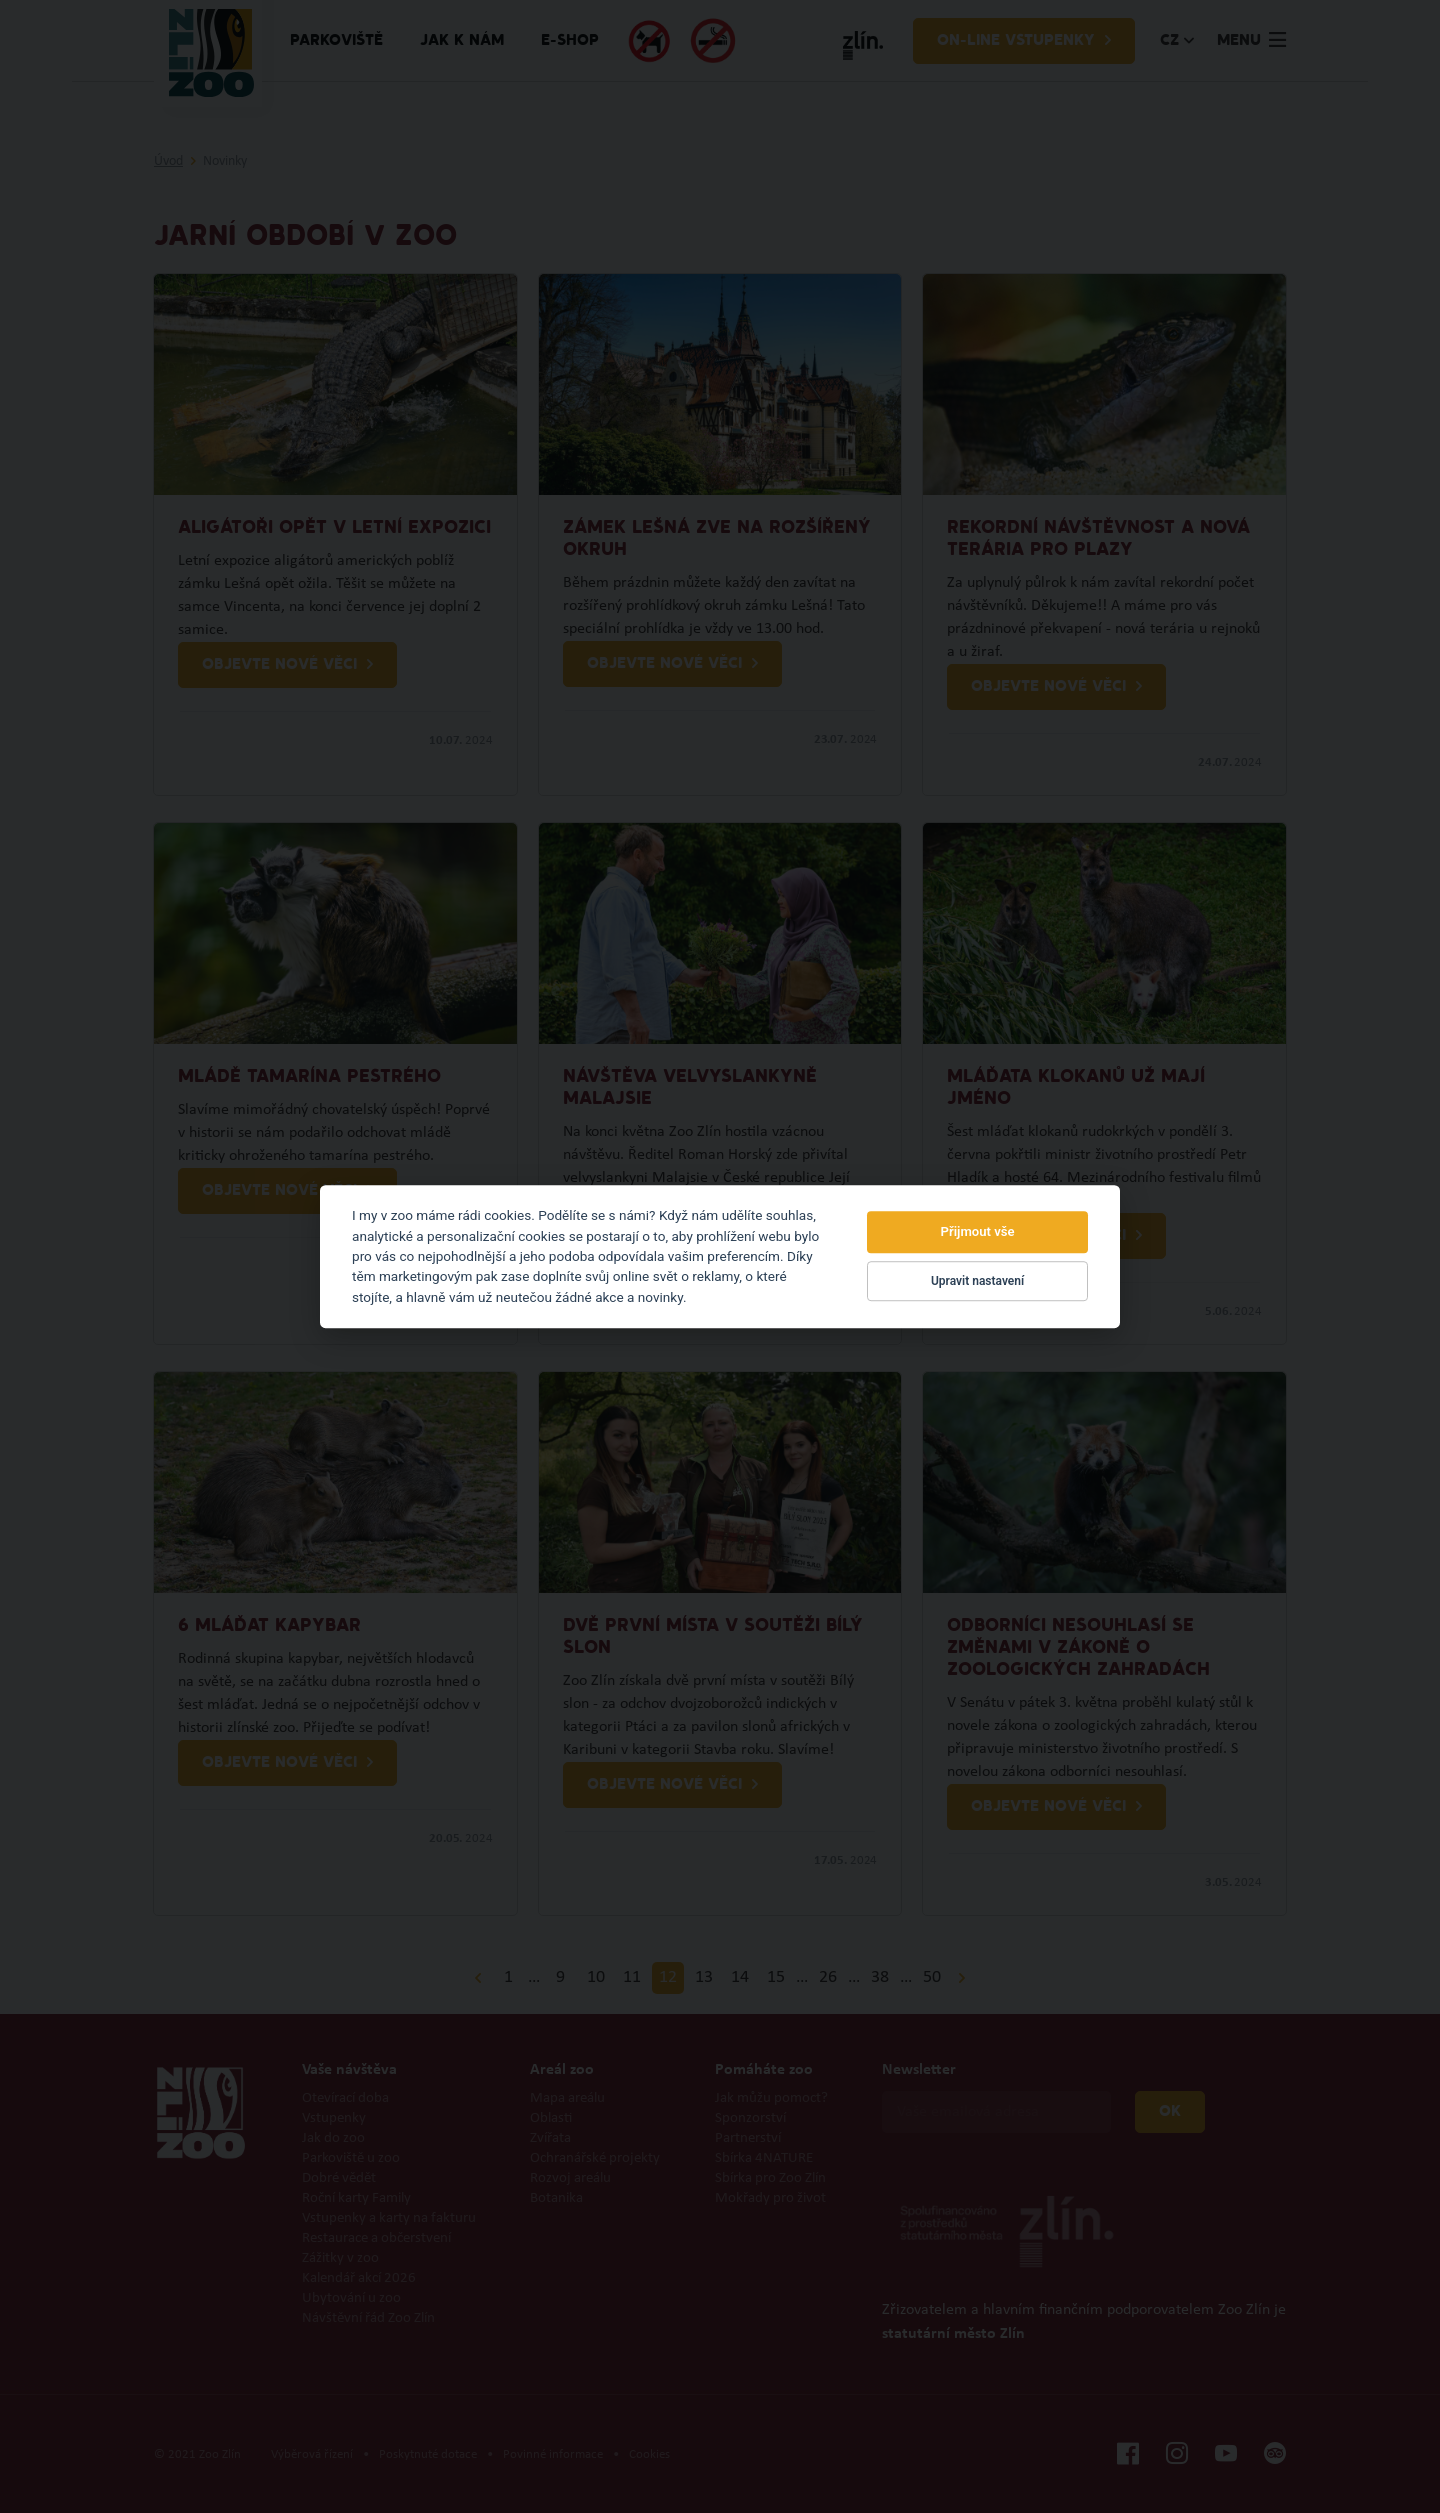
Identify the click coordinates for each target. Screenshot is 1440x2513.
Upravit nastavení (977, 1281)
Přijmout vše (978, 1232)
